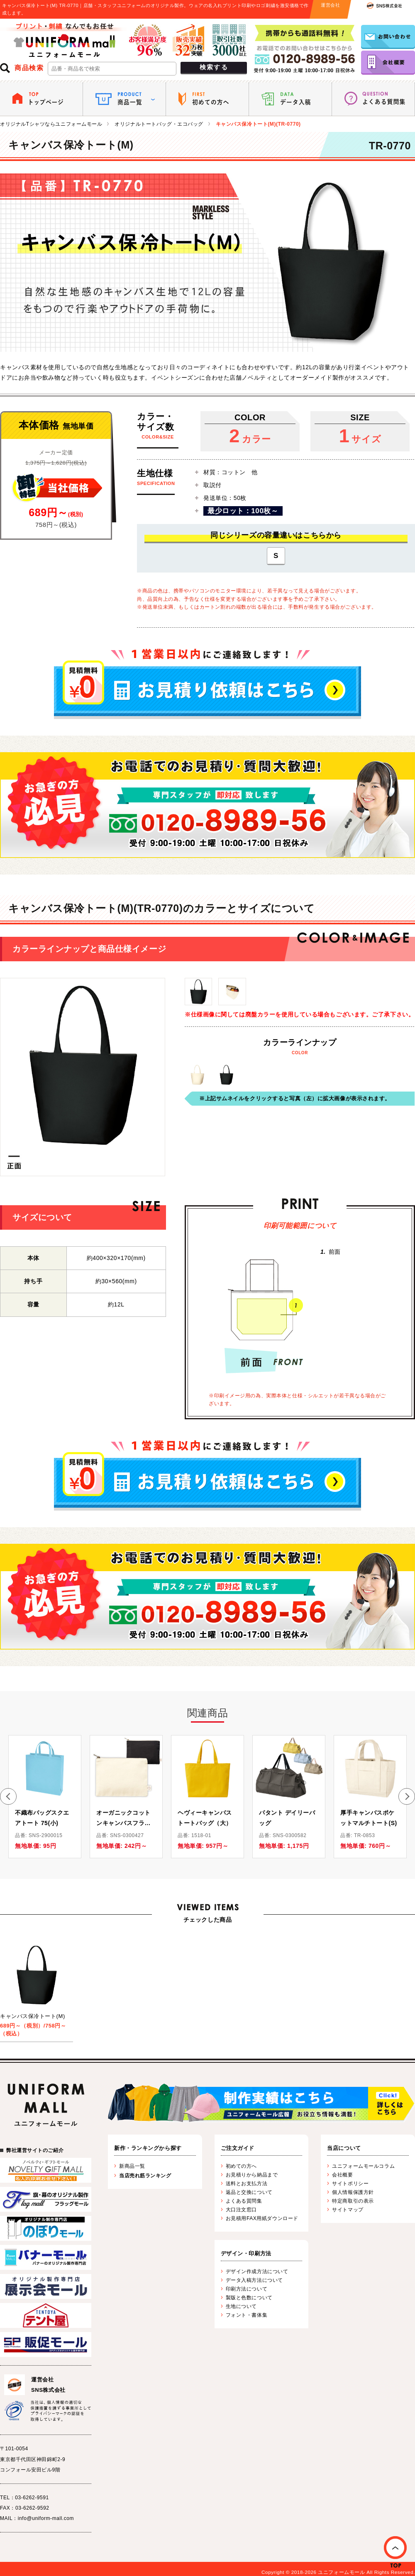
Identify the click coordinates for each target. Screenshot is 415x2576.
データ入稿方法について (254, 2280)
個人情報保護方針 (353, 2192)
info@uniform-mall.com (46, 2518)
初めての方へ (241, 2166)
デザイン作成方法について (257, 2271)
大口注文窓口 (241, 2210)
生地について (241, 2306)
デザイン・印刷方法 (246, 2253)
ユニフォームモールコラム (363, 2166)
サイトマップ (347, 2210)
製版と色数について (249, 2298)
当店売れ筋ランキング (145, 2176)
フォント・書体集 (246, 2315)
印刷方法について (246, 2289)
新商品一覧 (132, 2166)
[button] (8, 1796)
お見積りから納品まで (252, 2175)
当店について (344, 2148)
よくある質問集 (244, 2201)
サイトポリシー (350, 2183)
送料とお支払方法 (246, 2183)
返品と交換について (249, 2192)
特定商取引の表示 (353, 2201)
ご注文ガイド (237, 2148)
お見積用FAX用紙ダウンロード (262, 2218)
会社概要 (342, 2175)
